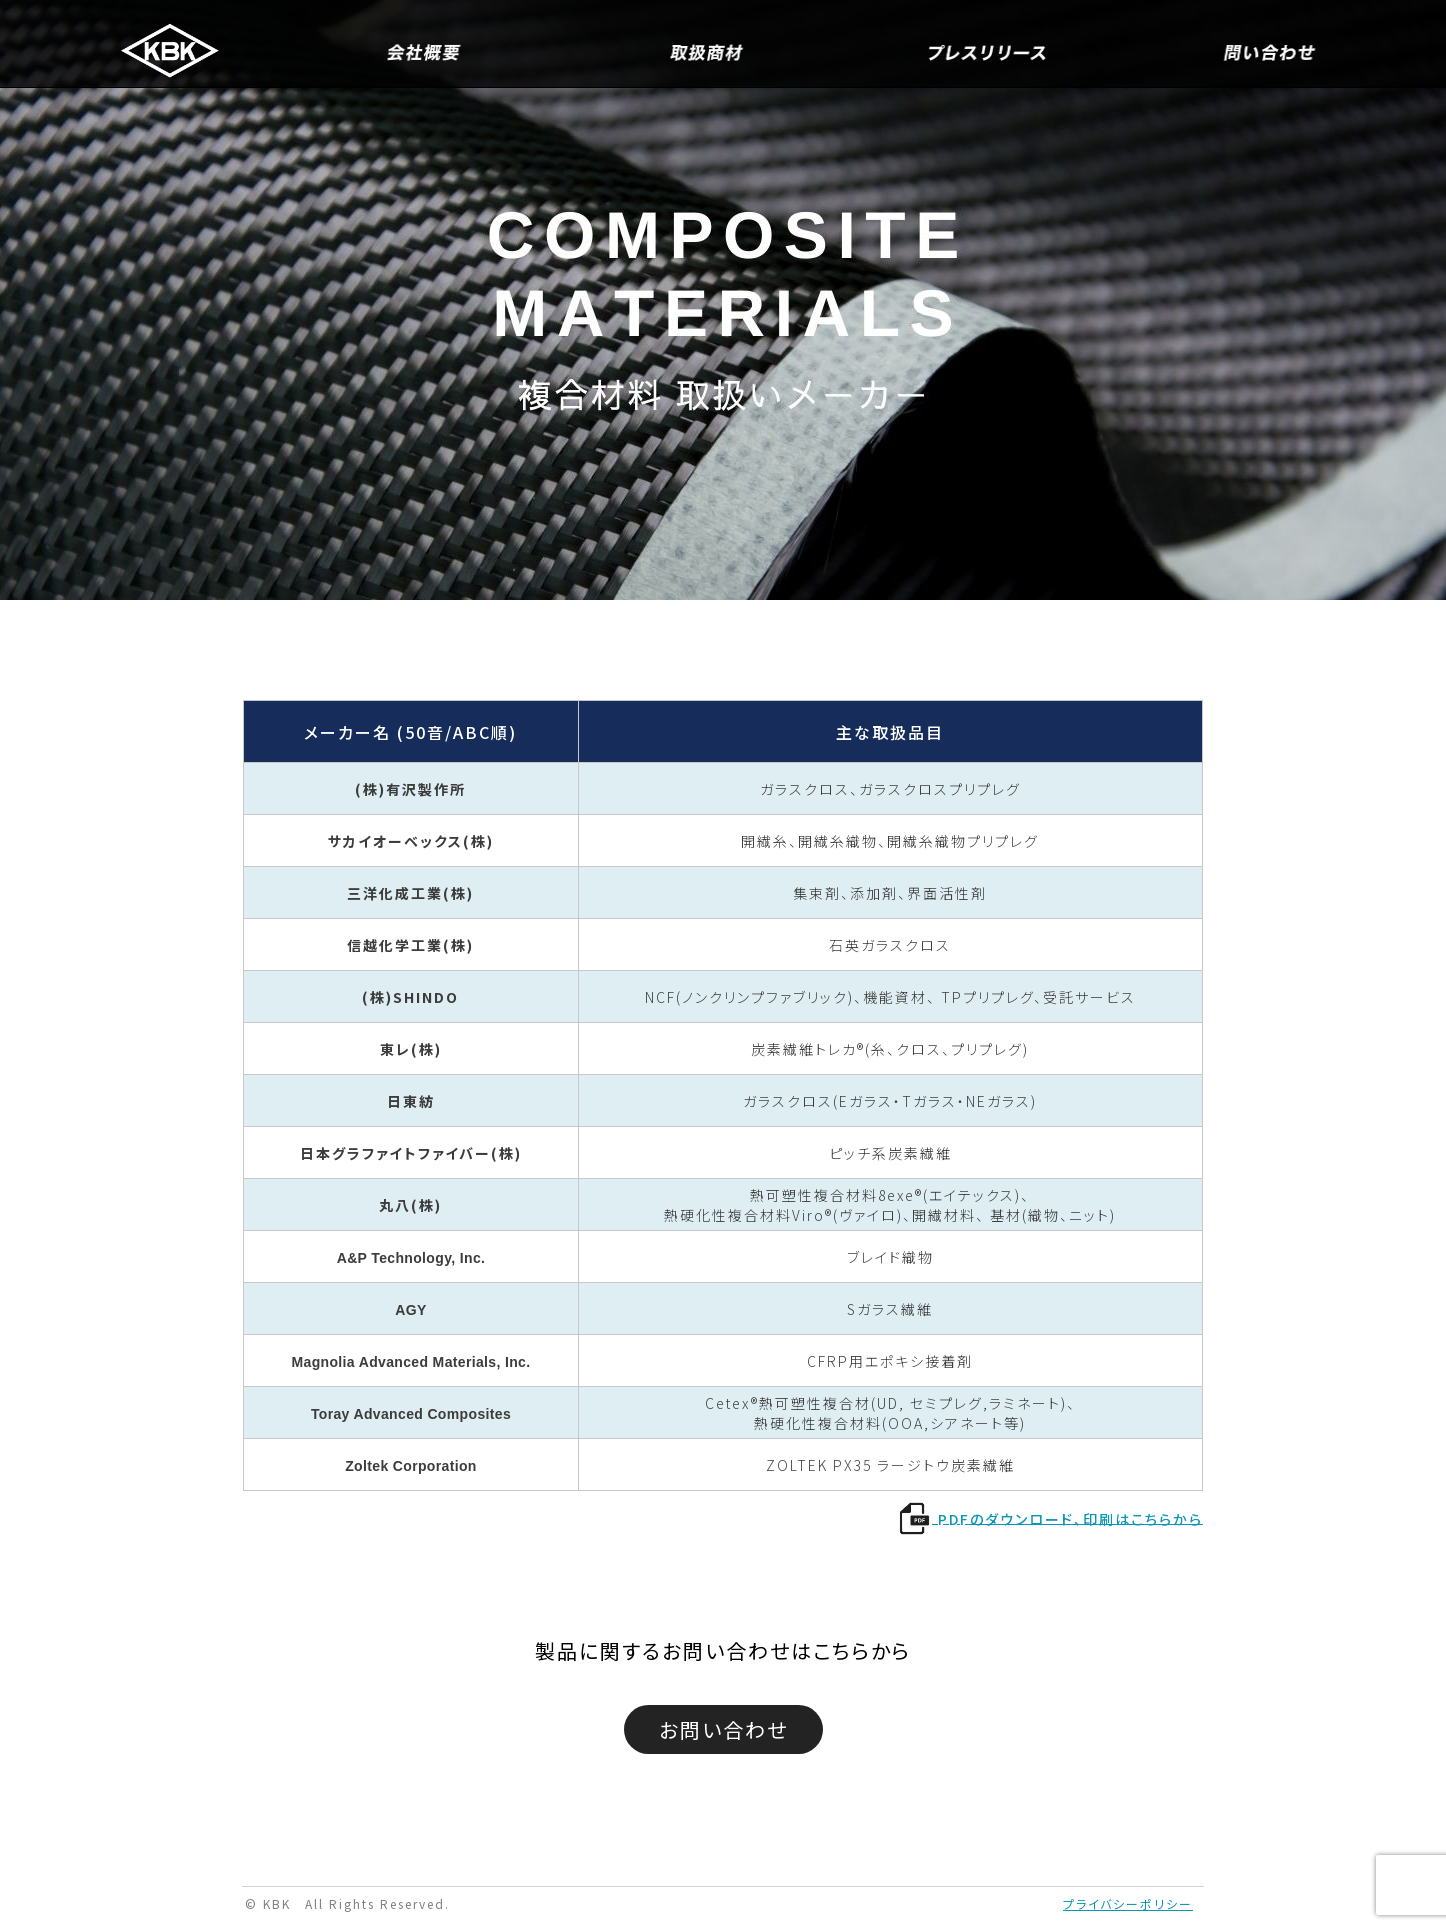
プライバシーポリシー (1128, 1903)
